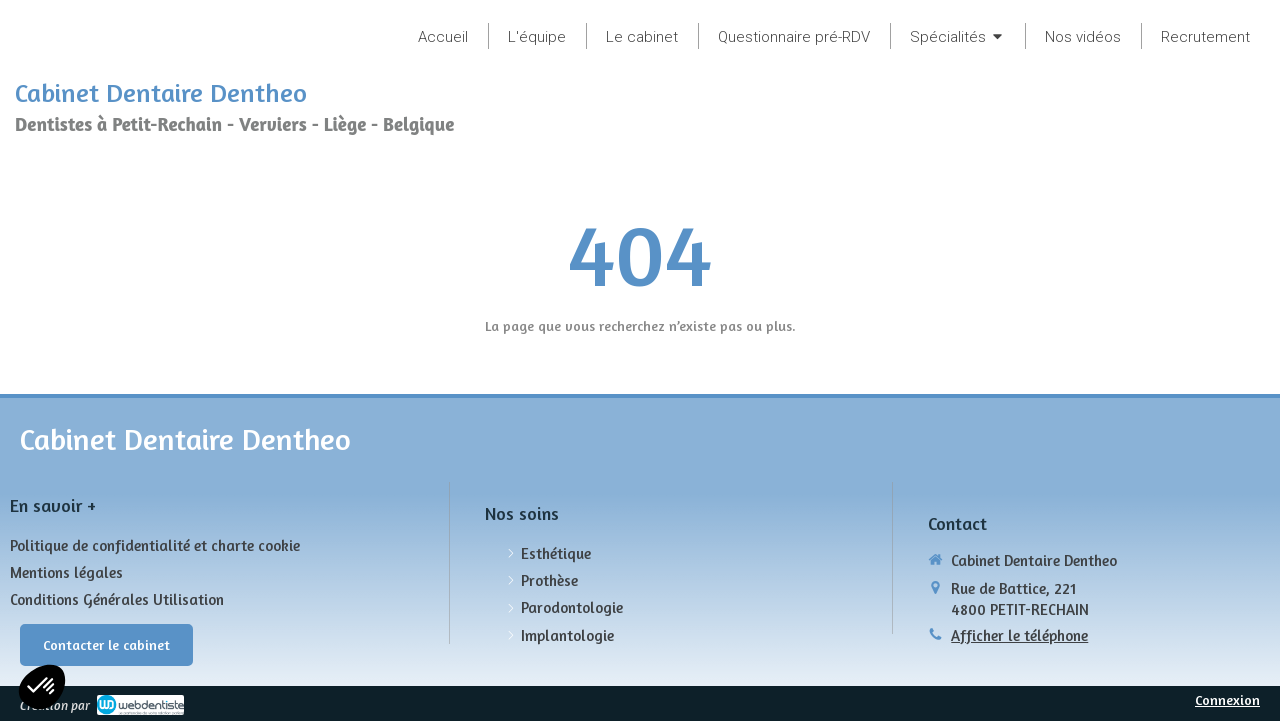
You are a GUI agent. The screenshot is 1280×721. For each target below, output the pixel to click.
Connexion (1227, 699)
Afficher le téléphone (1019, 635)
